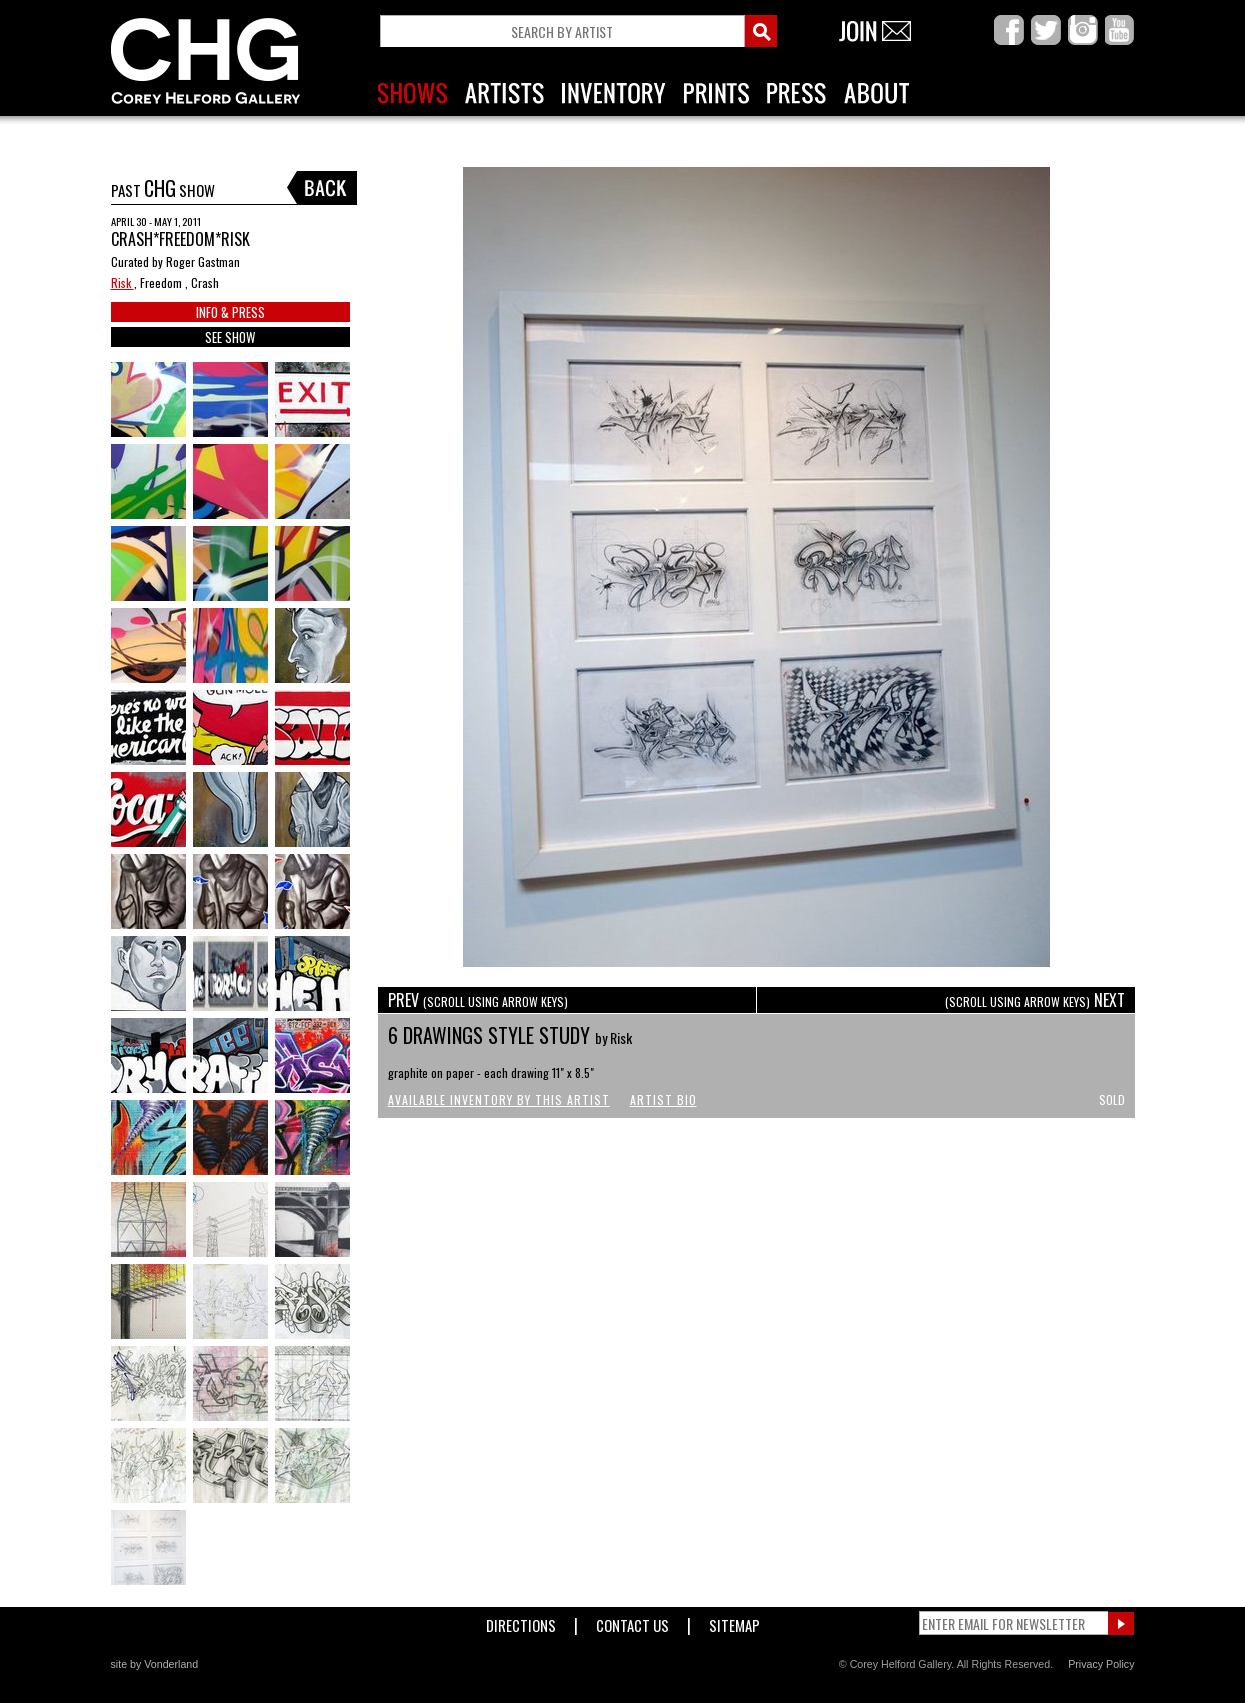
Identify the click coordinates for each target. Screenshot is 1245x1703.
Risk (122, 282)
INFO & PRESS (230, 312)
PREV (478, 1000)
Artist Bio (663, 1099)
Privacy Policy (1101, 1664)
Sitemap (734, 1621)
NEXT (1035, 1000)
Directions (521, 1621)
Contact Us (632, 1621)
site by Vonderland (155, 1664)
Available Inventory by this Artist (499, 1099)
